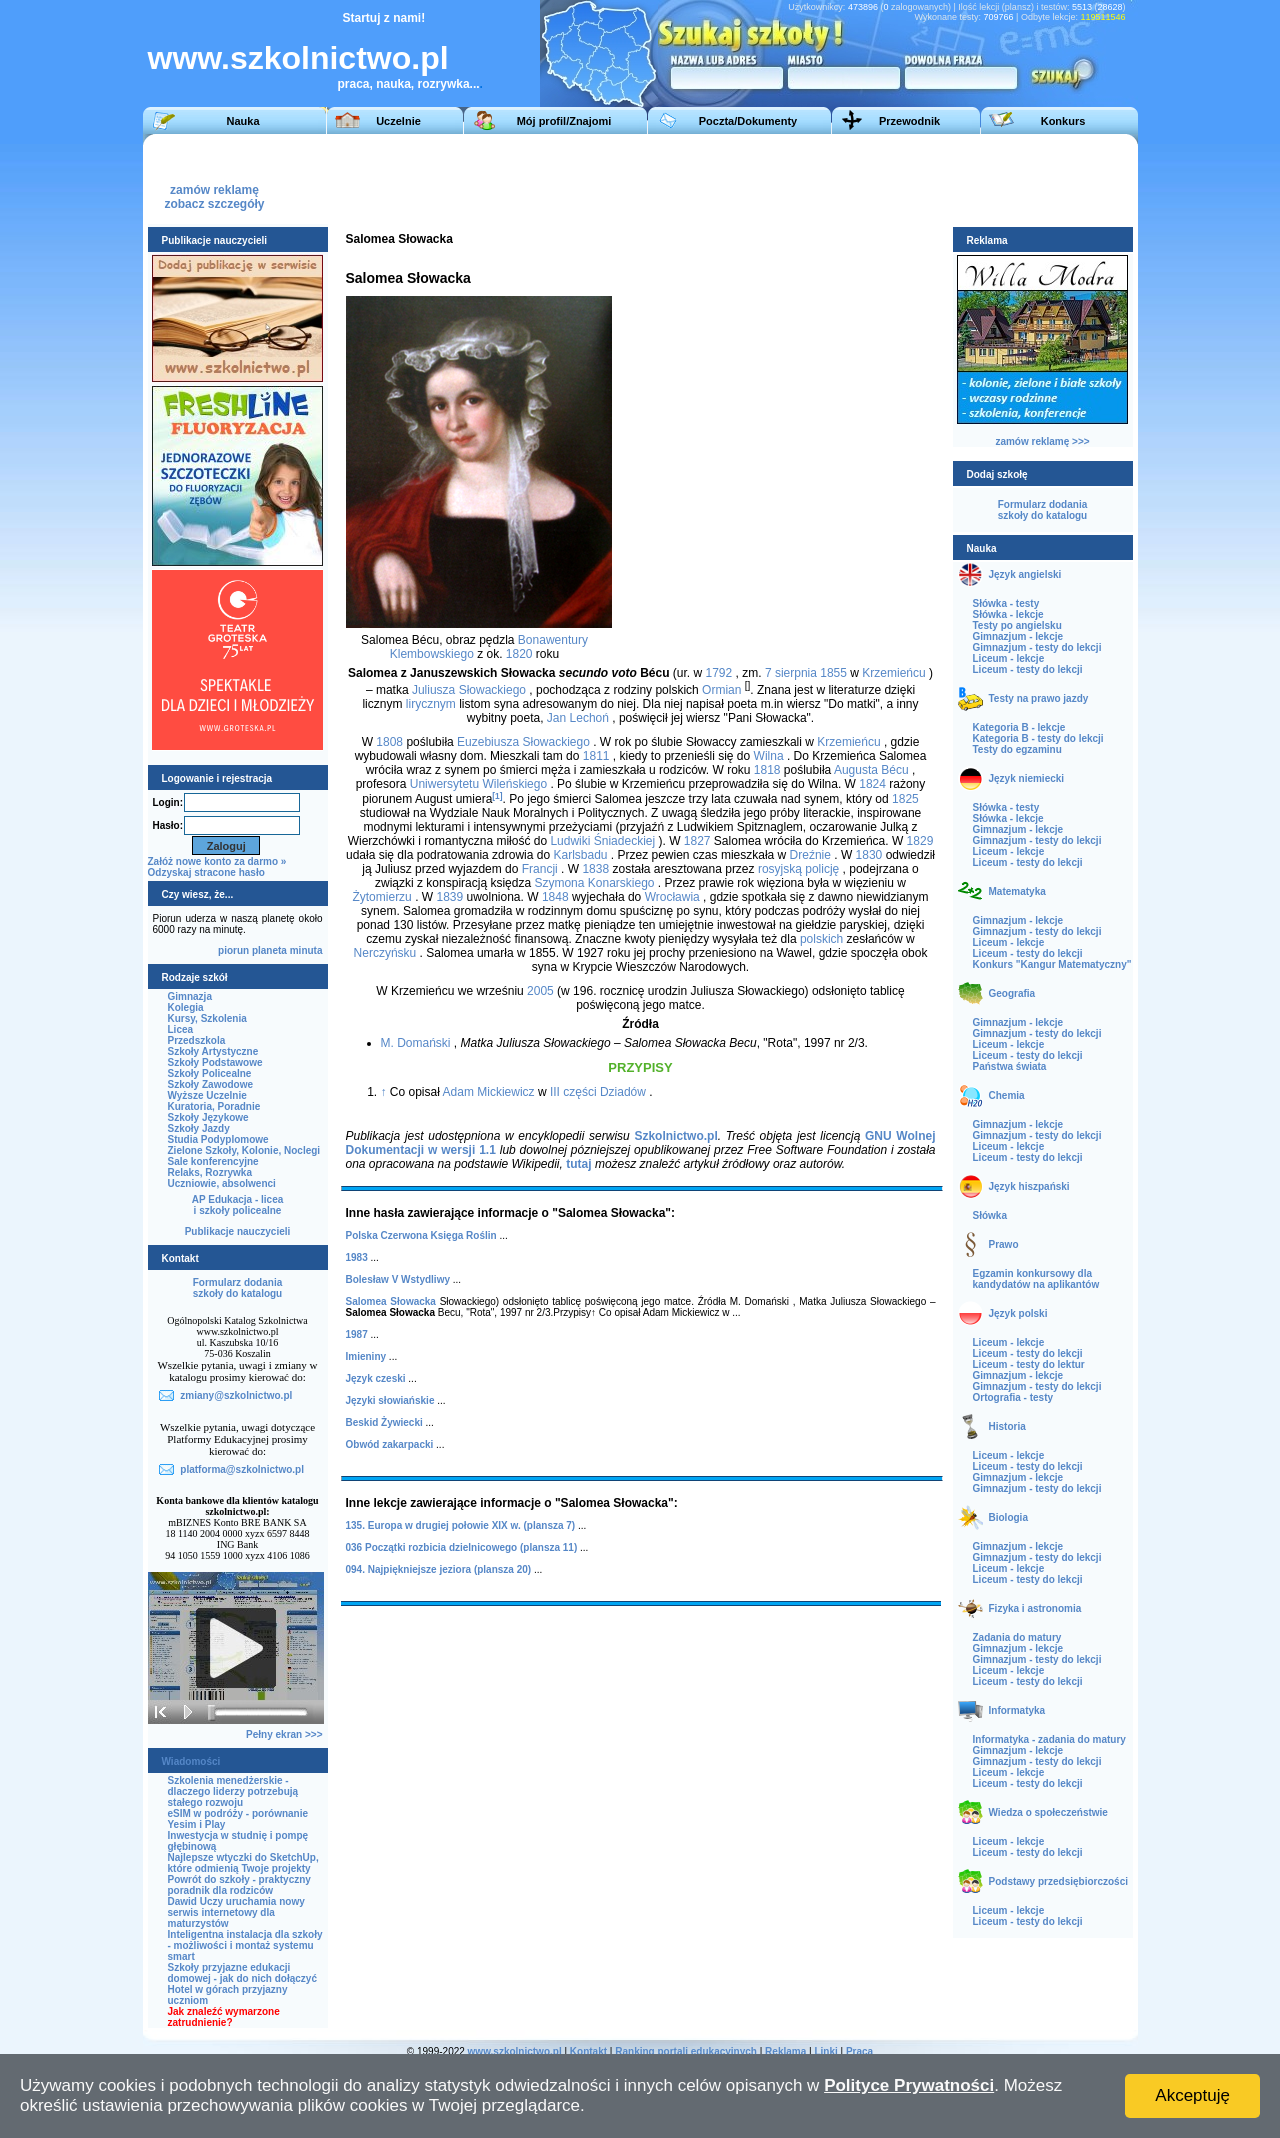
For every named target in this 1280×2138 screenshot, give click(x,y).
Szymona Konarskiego (594, 883)
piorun (233, 950)
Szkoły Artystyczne (213, 1051)
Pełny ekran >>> (284, 1734)
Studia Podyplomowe (218, 1139)
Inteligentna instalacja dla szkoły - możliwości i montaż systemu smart (245, 1945)
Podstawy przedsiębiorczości (1059, 1881)
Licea (181, 1029)
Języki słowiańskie (390, 1400)
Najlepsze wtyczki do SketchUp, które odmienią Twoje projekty (243, 1863)
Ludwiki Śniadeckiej (602, 841)
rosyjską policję (798, 869)
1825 (905, 799)
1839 (449, 897)
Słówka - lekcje (1008, 614)
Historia (1007, 1426)
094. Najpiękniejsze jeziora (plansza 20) (439, 1569)
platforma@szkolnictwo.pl (242, 1469)
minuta (306, 950)
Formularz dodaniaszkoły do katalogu (237, 1288)
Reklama (785, 2051)
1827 (697, 841)
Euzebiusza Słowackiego (523, 742)
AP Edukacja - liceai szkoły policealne (238, 1205)
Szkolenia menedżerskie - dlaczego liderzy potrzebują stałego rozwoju (233, 1791)
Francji (540, 869)
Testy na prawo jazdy (1039, 698)
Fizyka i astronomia (1035, 1608)
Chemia (1007, 1095)
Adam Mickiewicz (489, 1092)
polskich (821, 939)
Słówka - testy (1006, 603)
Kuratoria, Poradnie (214, 1106)
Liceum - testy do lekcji (1028, 669)
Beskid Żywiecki (384, 1422)
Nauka (242, 121)
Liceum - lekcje (1009, 658)
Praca (859, 2051)
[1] (497, 796)
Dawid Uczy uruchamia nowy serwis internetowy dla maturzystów (236, 1912)
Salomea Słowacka (391, 1301)
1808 (389, 742)
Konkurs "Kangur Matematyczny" (1052, 964)
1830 (869, 855)
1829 (920, 841)
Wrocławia (672, 897)
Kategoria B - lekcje (1019, 727)
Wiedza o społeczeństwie (1048, 1812)
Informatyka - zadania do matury (1049, 1739)
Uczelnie (398, 121)
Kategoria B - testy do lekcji (1038, 738)
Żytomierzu (381, 897)
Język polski (1018, 1313)
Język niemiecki (1027, 778)
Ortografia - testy (1013, 1397)
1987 (357, 1334)
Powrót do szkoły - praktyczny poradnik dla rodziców (239, 1885)
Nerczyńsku (385, 953)
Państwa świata (1010, 1066)
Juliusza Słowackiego (469, 690)
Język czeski (376, 1378)
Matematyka (1017, 891)
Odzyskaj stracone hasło (206, 872)
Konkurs (1063, 121)
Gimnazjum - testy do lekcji (1037, 647)
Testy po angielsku (1017, 625)
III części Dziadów (598, 1092)
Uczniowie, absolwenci (222, 1183)
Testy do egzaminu (1017, 749)
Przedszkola (197, 1040)
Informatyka (1017, 1710)
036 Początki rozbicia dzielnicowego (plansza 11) (462, 1547)
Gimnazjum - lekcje (1018, 636)
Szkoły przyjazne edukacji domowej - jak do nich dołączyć (242, 1973)
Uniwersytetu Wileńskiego (478, 784)
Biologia (1008, 1517)
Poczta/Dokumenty (748, 121)
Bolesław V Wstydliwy (398, 1279)
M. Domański (416, 1043)
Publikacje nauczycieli (238, 1231)
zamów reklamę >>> (1042, 441)
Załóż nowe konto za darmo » (217, 861)
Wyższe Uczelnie (207, 1095)
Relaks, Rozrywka (210, 1172)
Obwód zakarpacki (390, 1444)
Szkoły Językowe (208, 1117)
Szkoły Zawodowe (211, 1084)
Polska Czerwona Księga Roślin (421, 1235)
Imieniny (366, 1356)
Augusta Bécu (871, 770)
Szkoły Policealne (210, 1073)
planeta (269, 950)
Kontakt (588, 2051)
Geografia (1012, 993)
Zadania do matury (1017, 1637)
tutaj (578, 1164)
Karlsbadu (580, 855)
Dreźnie (810, 855)
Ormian (721, 690)
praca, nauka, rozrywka (404, 84)
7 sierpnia (791, 673)
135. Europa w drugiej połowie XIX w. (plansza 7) (461, 1525)
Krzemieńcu (893, 673)
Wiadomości (191, 1761)
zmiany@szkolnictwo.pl (236, 1395)
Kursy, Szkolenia (207, 1018)
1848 (555, 897)
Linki (825, 2051)
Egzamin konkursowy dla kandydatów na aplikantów (1036, 1279)
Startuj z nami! (384, 18)
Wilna (769, 756)
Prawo (1004, 1244)
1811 (596, 756)
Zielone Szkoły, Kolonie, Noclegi (244, 1150)
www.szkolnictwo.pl (298, 58)
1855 (833, 673)
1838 (595, 869)
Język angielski (1025, 574)
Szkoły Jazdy (199, 1128)
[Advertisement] (762, 179)
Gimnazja (190, 996)
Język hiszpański (1029, 1186)
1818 (767, 770)
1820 (519, 654)
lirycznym (431, 704)
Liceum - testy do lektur (1029, 1364)
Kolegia (186, 1007)
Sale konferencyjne (213, 1161)
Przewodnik (909, 121)
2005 (540, 991)
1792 (719, 673)
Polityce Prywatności (909, 2085)
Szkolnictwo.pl (675, 1136)
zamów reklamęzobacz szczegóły (214, 191)
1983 (357, 1257)
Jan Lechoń (578, 718)
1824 (872, 784)
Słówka (990, 1215)
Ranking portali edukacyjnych (686, 2051)
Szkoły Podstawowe (215, 1062)
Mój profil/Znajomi (564, 121)
